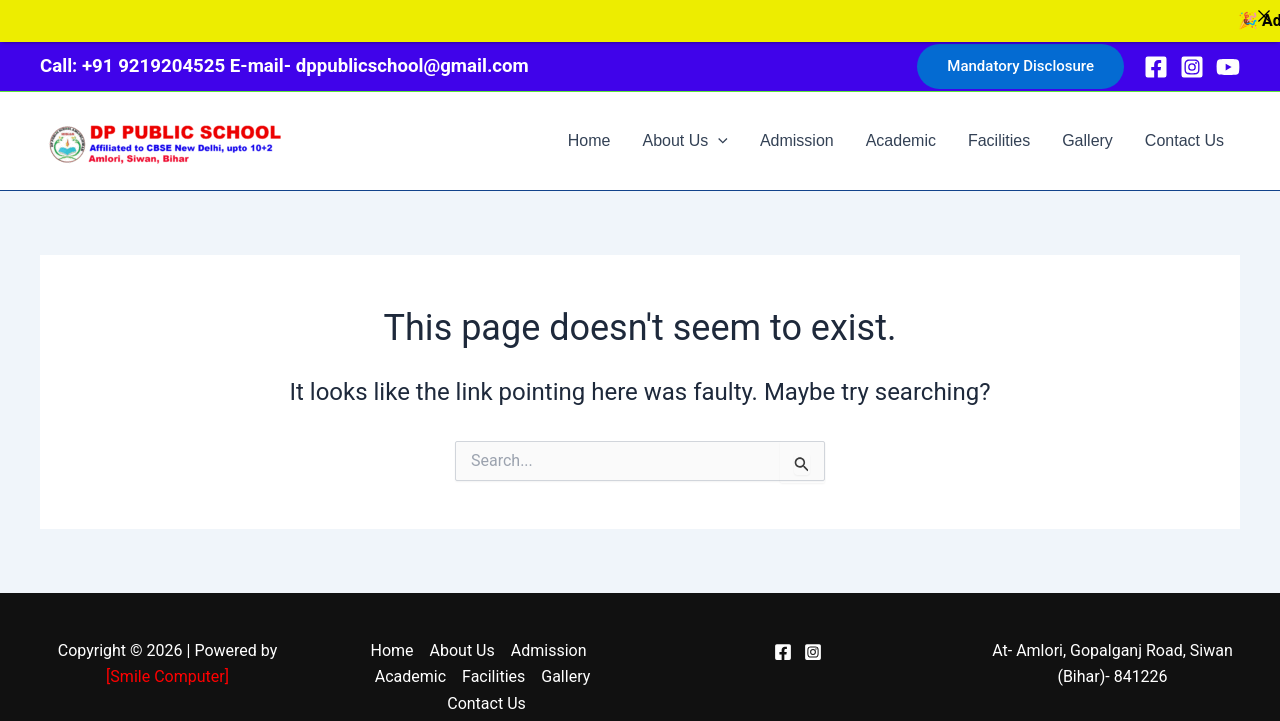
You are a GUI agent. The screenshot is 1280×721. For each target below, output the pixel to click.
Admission (797, 129)
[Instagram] (1192, 56)
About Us (684, 130)
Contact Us (1184, 129)
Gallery (1087, 129)
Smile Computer (167, 665)
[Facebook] (1156, 56)
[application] (718, 130)
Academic (901, 129)
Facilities (999, 129)
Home (589, 129)
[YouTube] (1228, 56)
